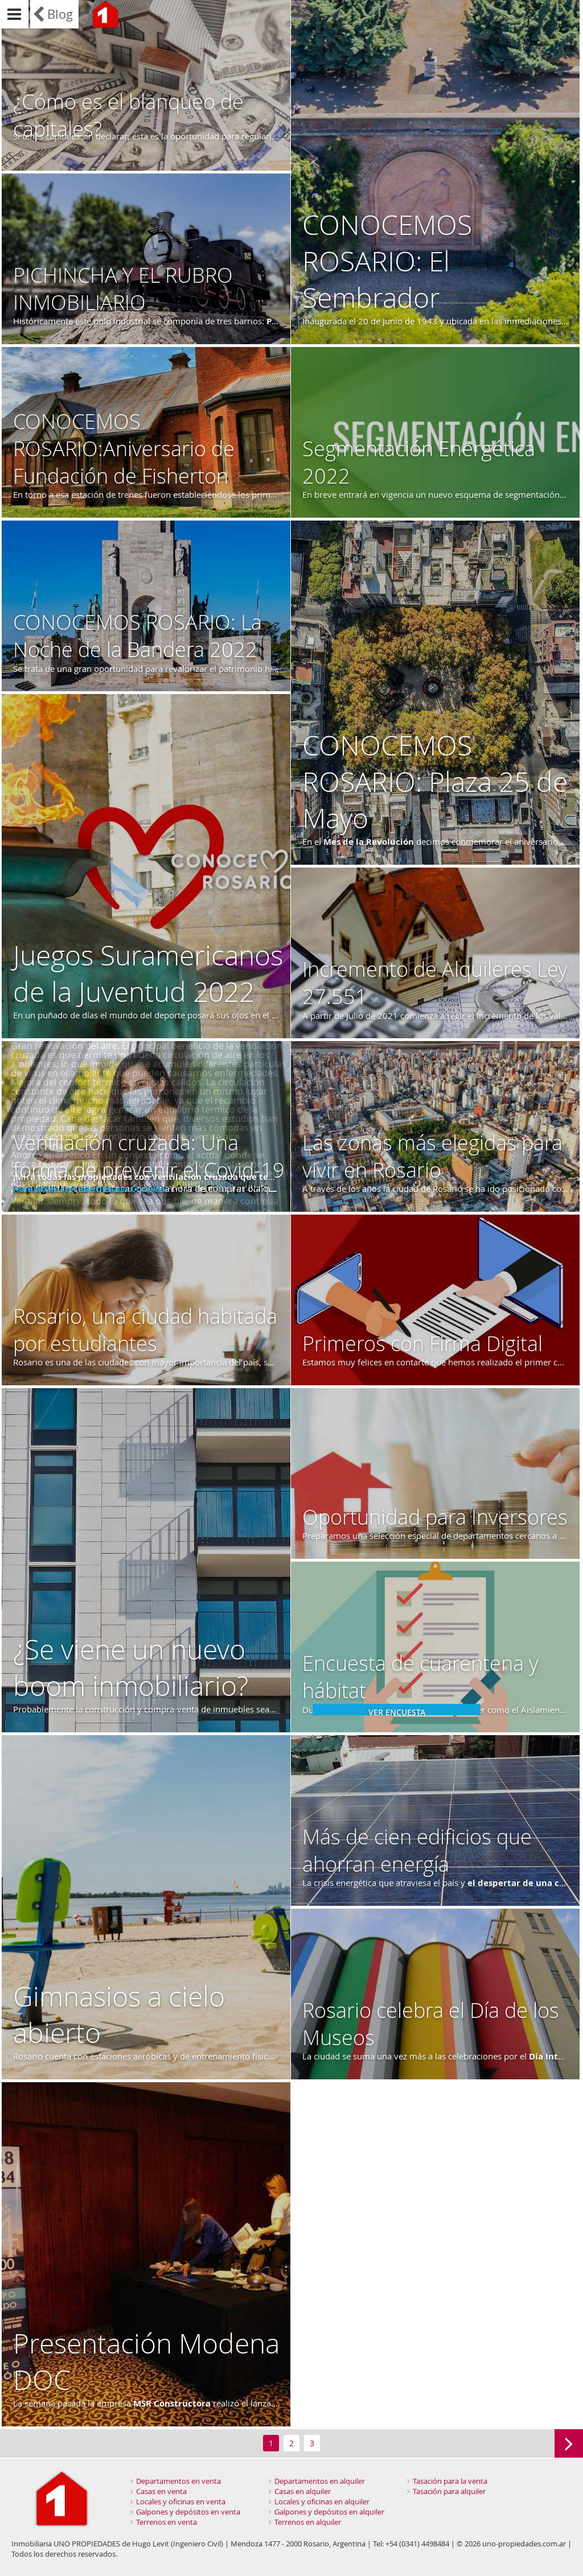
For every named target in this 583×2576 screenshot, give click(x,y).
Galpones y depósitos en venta (188, 2512)
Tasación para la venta (450, 2481)
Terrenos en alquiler (307, 2522)
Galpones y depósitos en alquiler (329, 2512)
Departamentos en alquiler (319, 2481)
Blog (60, 14)
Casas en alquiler (302, 2491)
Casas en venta (161, 2491)
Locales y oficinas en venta (180, 2501)
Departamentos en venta (178, 2481)
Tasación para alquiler (449, 2491)
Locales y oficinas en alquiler (321, 2501)
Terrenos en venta (166, 2522)
